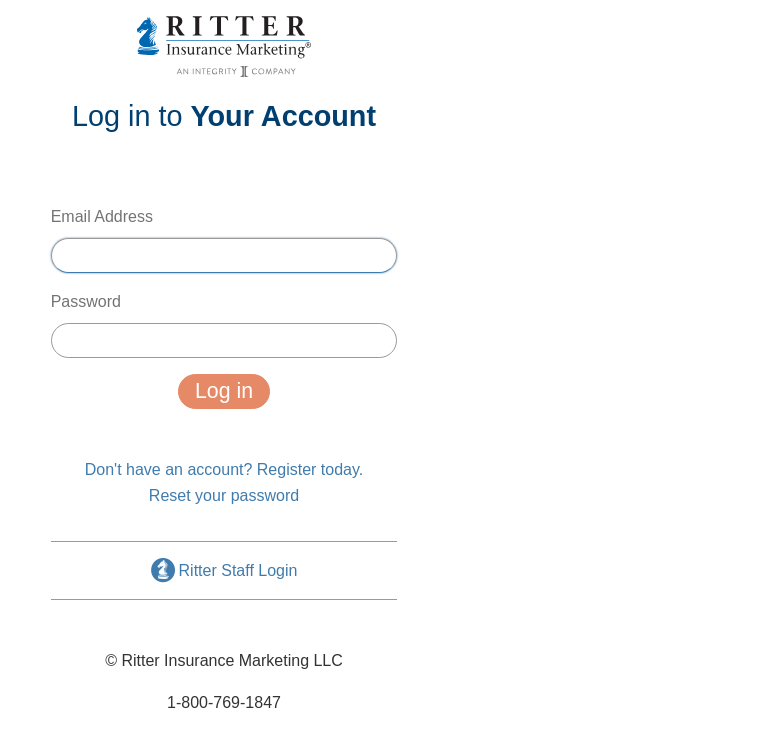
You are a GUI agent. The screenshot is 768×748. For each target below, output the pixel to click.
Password (224, 325)
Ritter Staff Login (224, 570)
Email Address (224, 240)
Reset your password (224, 495)
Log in (224, 391)
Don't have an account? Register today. (224, 469)
